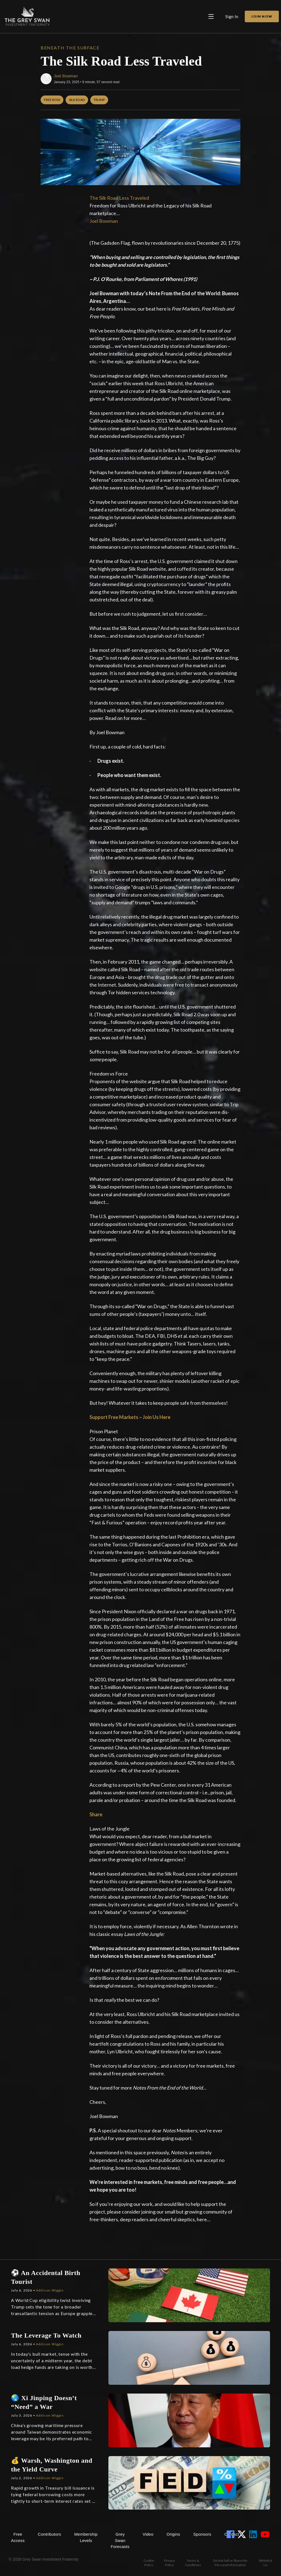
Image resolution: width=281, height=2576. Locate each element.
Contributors (49, 2534)
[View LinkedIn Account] (254, 2534)
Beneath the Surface (70, 47)
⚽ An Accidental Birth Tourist (45, 2277)
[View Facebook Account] (232, 2534)
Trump (99, 100)
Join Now (261, 16)
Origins (173, 2534)
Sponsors (202, 2534)
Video (148, 2534)
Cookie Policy (149, 2562)
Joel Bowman (66, 76)
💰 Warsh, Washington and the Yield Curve (51, 2465)
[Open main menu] (211, 16)
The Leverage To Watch (46, 2335)
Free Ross (52, 100)
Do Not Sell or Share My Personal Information (230, 2562)
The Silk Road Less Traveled (119, 198)
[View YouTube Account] (266, 2534)
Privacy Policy (169, 2562)
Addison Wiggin (50, 2290)
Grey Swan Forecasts (120, 2540)
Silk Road (77, 100)
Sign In (231, 16)
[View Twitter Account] (243, 2534)
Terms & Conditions (193, 2562)
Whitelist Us (265, 2562)
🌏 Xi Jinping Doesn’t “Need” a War (44, 2402)
